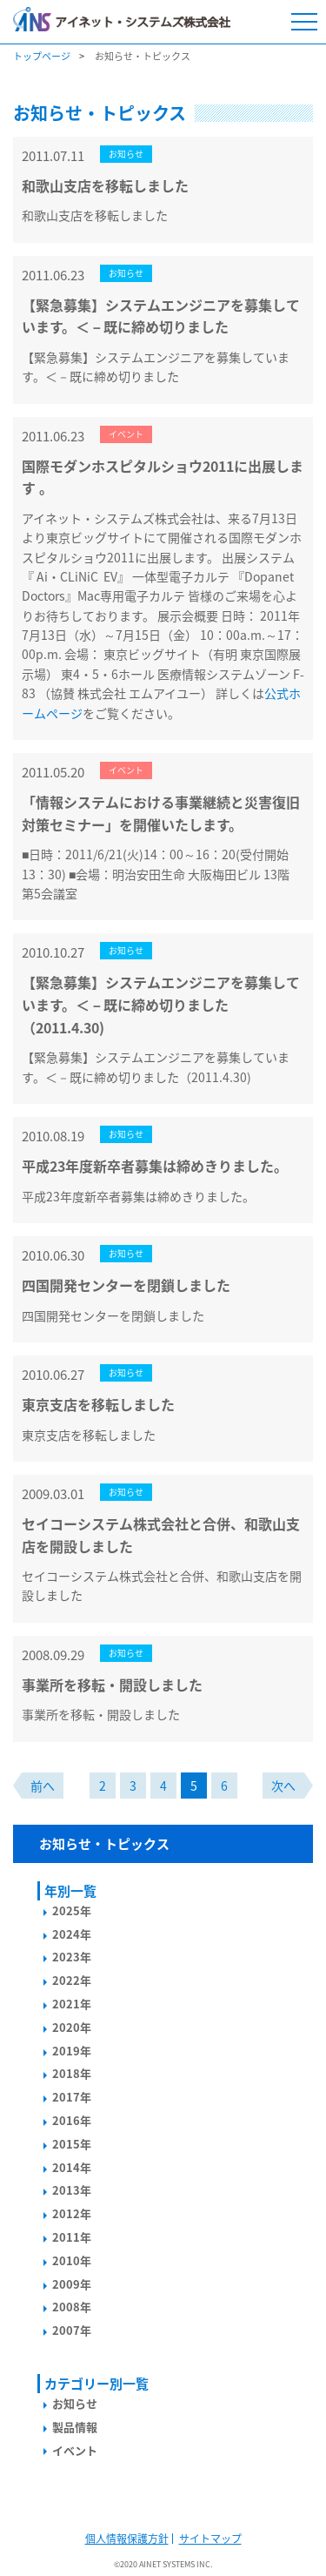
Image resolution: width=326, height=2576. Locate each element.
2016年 (71, 2120)
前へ (42, 1785)
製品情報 (74, 2426)
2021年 (71, 2003)
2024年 (71, 1934)
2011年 (71, 2237)
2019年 (71, 2050)
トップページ (41, 56)
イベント (74, 2450)
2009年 (71, 2284)
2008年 (71, 2306)
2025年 (71, 1910)
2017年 (71, 2096)
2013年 (71, 2190)
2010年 (71, 2260)
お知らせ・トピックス (104, 1843)
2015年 (71, 2143)
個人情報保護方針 (127, 2538)
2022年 (71, 1980)
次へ (283, 1785)
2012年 (71, 2213)
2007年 (71, 2330)
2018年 (71, 2073)
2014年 (71, 2167)
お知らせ (74, 2403)
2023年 (71, 1956)
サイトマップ (210, 2538)
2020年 (71, 2027)
